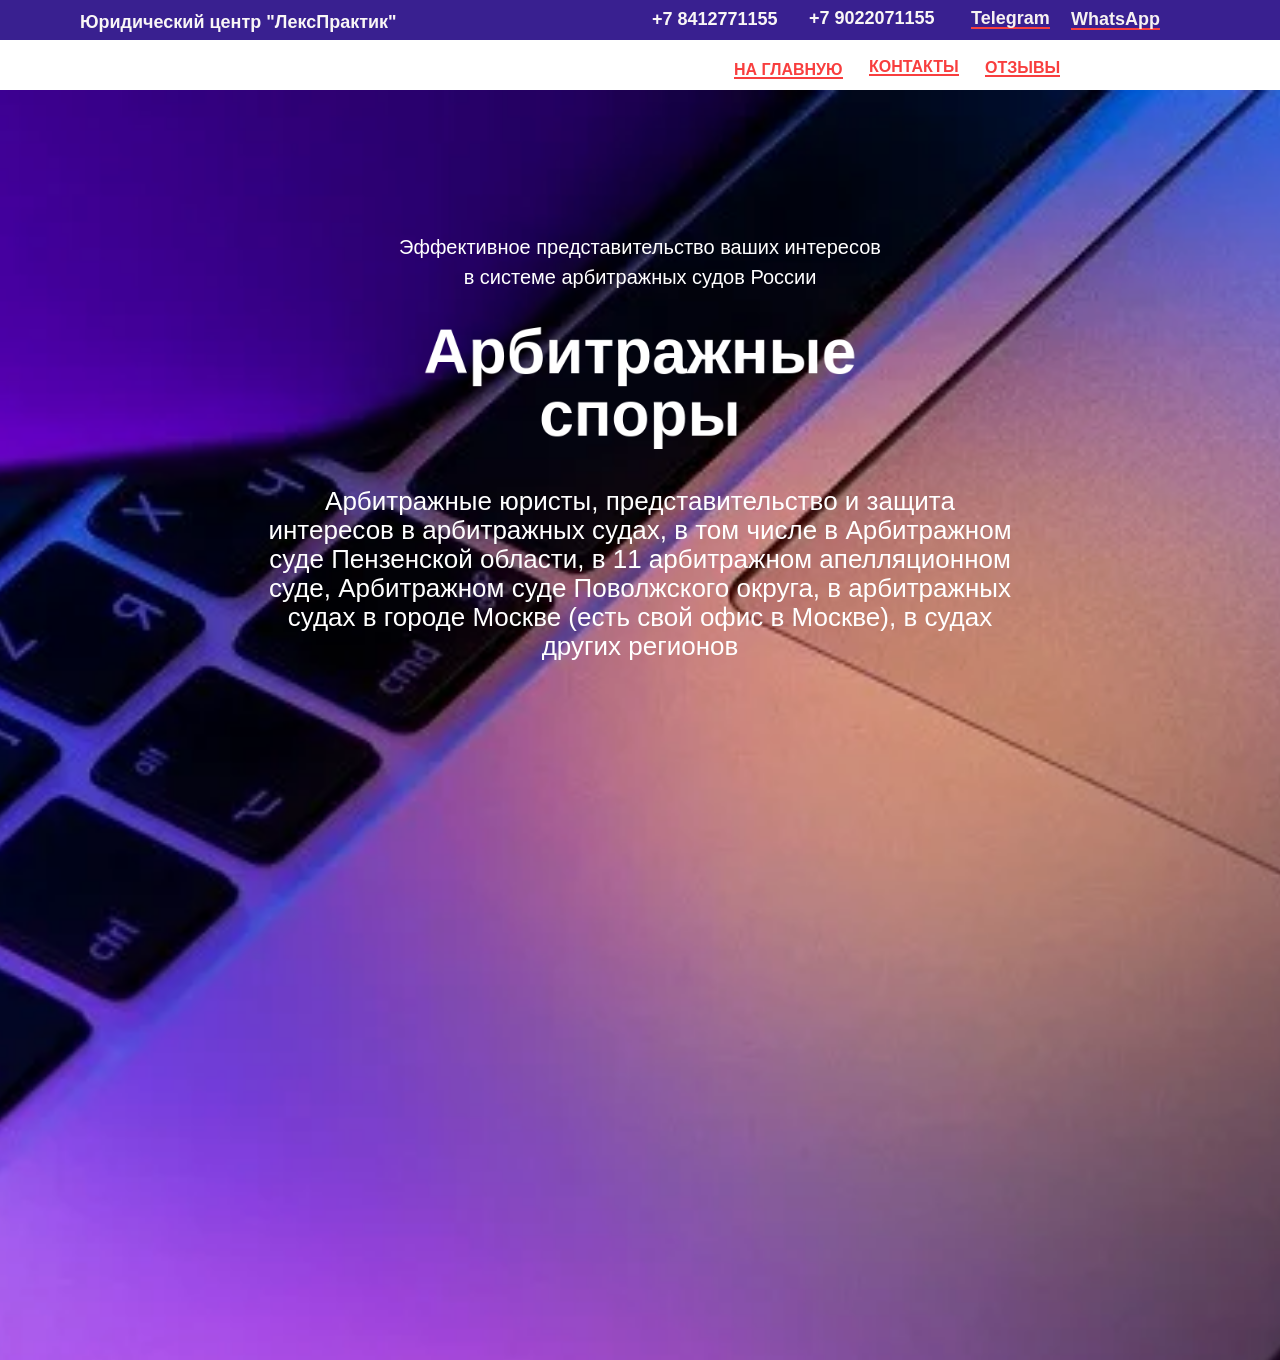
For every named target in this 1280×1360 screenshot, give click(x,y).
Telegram (1010, 18)
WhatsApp (1115, 19)
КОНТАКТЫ (914, 66)
